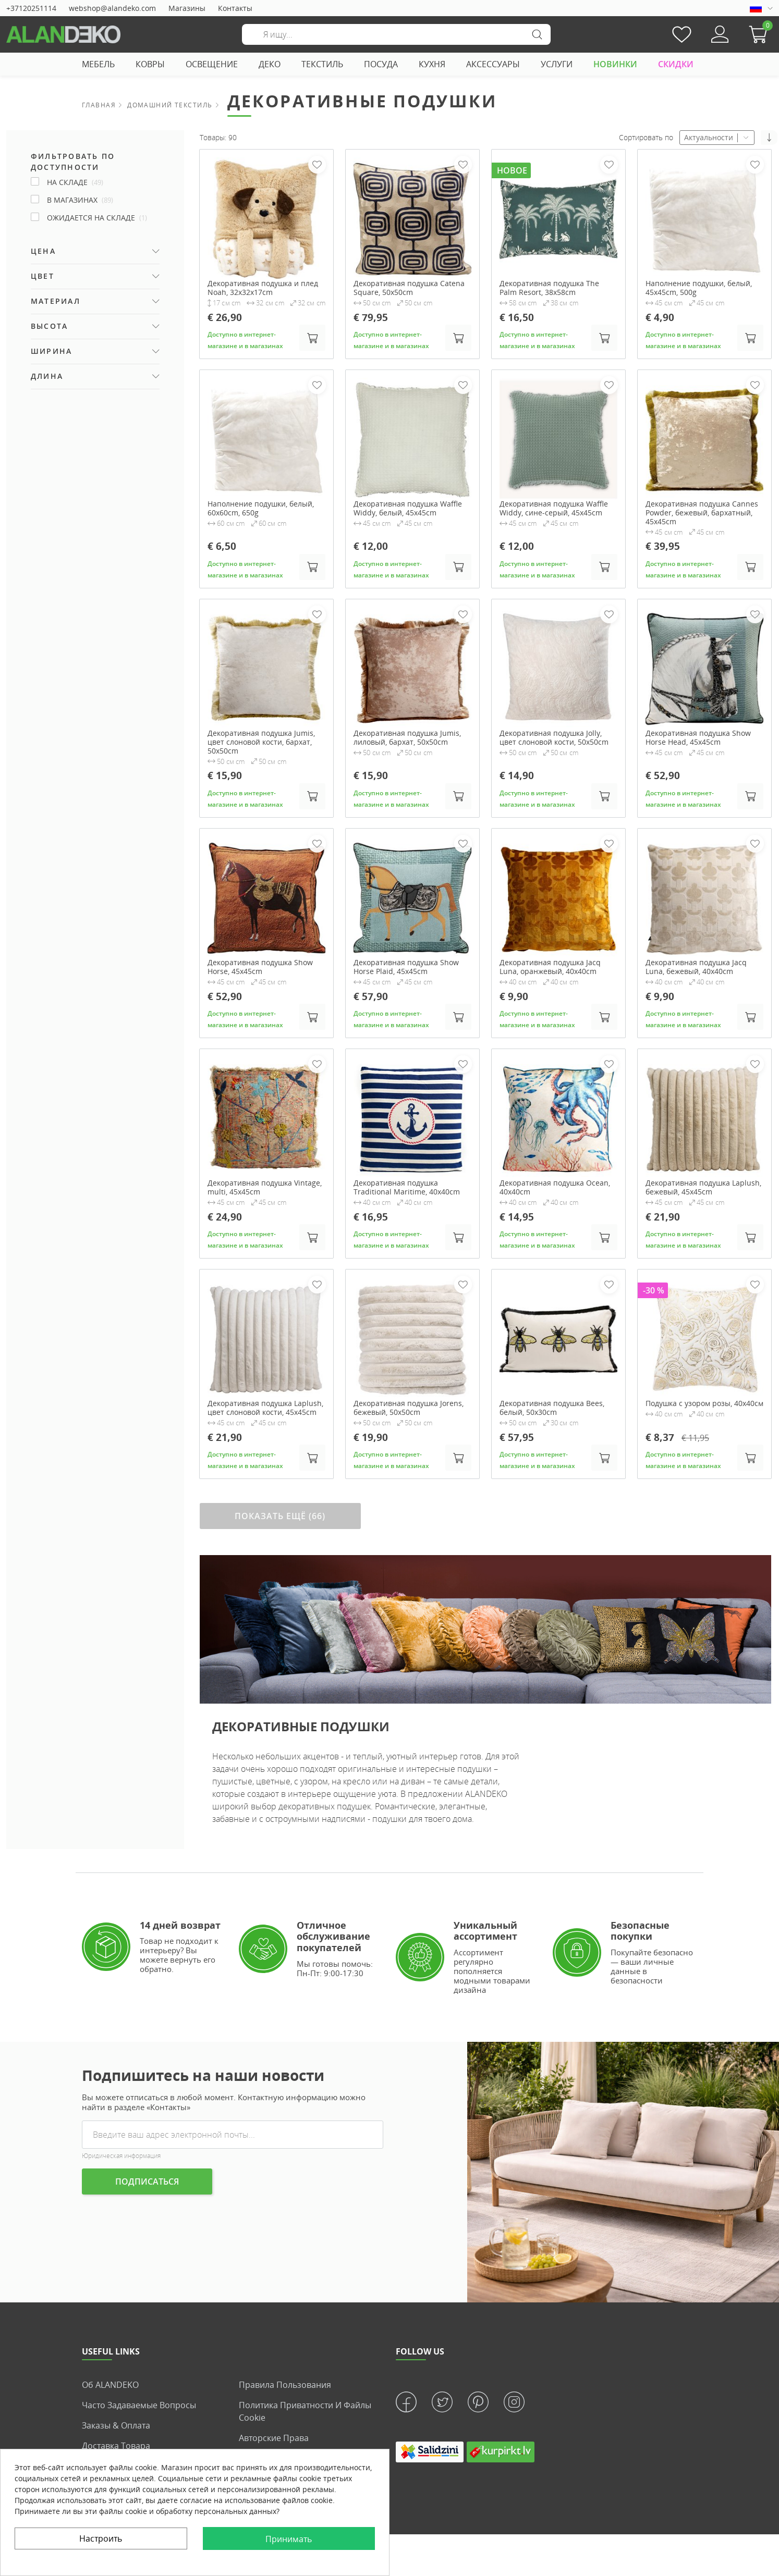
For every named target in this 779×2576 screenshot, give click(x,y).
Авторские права (274, 2438)
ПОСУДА (381, 64)
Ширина (51, 351)
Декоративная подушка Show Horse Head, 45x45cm (698, 738)
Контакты (235, 8)
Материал (55, 301)
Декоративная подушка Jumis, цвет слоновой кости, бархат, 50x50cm (261, 742)
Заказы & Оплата (116, 2425)
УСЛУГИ (557, 64)
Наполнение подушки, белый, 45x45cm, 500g (699, 288)
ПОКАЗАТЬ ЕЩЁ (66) (280, 1516)
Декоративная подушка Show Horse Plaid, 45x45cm (406, 967)
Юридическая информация (121, 2155)
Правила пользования (285, 2384)
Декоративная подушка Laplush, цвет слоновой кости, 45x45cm (265, 1408)
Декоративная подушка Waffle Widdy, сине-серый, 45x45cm (554, 508)
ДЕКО (270, 64)
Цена (43, 251)
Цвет (42, 276)
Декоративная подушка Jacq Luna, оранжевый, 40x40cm (550, 967)
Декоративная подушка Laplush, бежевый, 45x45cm (703, 1188)
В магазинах (80, 200)
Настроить (100, 2538)
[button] (761, 34)
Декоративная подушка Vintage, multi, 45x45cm (265, 1188)
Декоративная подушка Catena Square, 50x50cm (409, 288)
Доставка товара (116, 2445)
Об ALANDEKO (110, 2384)
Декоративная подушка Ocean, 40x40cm (555, 1188)
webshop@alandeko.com (112, 8)
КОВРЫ (150, 64)
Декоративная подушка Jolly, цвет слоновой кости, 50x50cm (554, 738)
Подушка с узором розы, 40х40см (704, 1403)
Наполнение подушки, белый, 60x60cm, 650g (261, 508)
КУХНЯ (432, 64)
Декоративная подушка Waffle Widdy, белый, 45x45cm (408, 508)
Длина (47, 376)
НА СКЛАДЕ (75, 182)
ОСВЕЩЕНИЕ (212, 64)
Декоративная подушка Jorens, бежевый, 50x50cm (409, 1408)
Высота (49, 326)
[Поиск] (396, 34)
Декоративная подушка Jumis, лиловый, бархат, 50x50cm (407, 738)
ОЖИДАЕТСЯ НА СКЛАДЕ (97, 218)
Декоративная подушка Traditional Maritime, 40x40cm (407, 1188)
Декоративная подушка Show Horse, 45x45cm (260, 967)
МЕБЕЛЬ (98, 64)
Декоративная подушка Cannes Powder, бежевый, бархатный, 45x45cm (702, 513)
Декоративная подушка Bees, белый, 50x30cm (552, 1408)
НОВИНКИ (615, 64)
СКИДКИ (675, 64)
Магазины (186, 8)
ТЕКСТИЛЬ (322, 64)
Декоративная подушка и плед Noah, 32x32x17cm (263, 288)
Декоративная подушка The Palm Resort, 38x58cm (549, 288)
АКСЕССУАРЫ (493, 64)
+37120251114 (31, 8)
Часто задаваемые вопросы (139, 2405)
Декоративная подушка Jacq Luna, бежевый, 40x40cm (696, 967)
